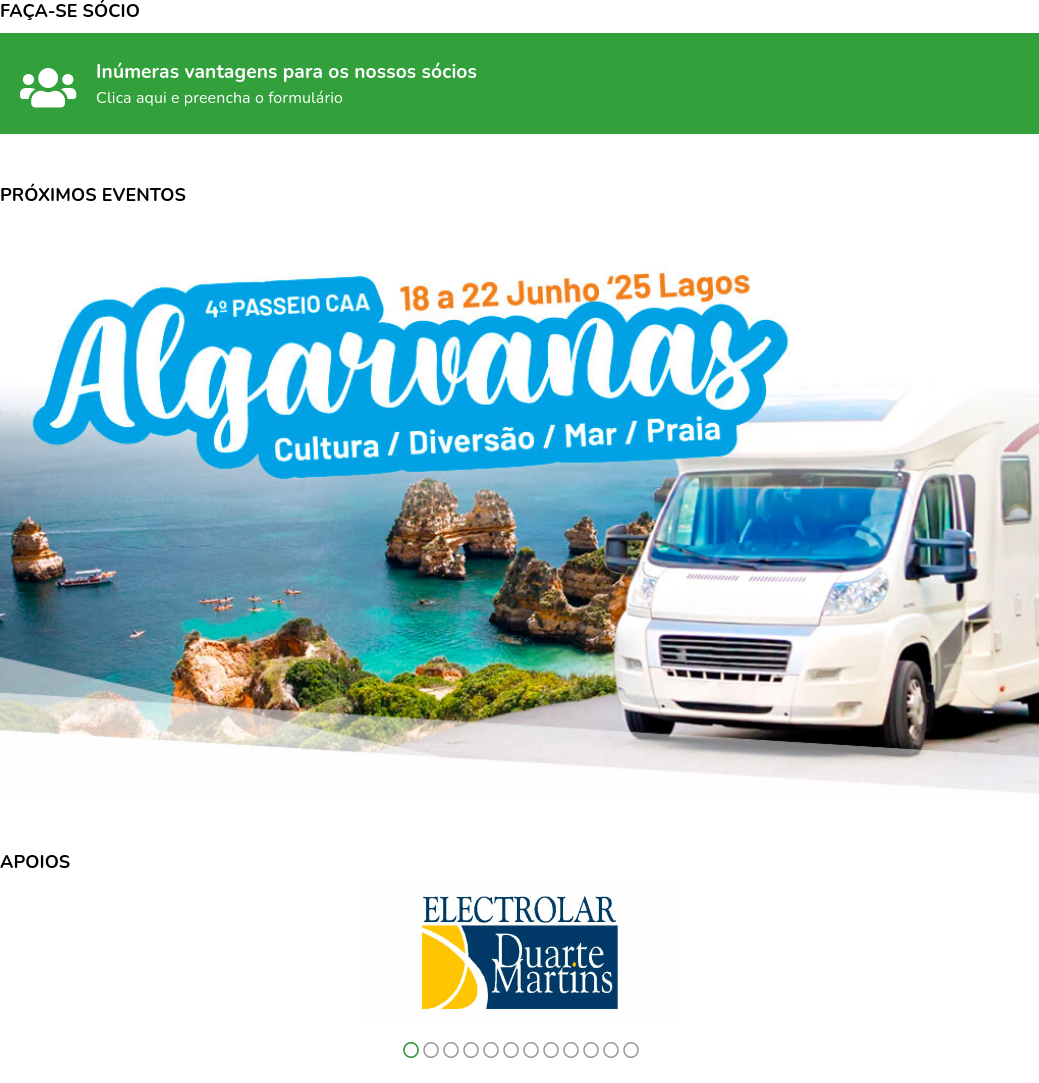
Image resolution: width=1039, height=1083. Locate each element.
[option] (519, 953)
